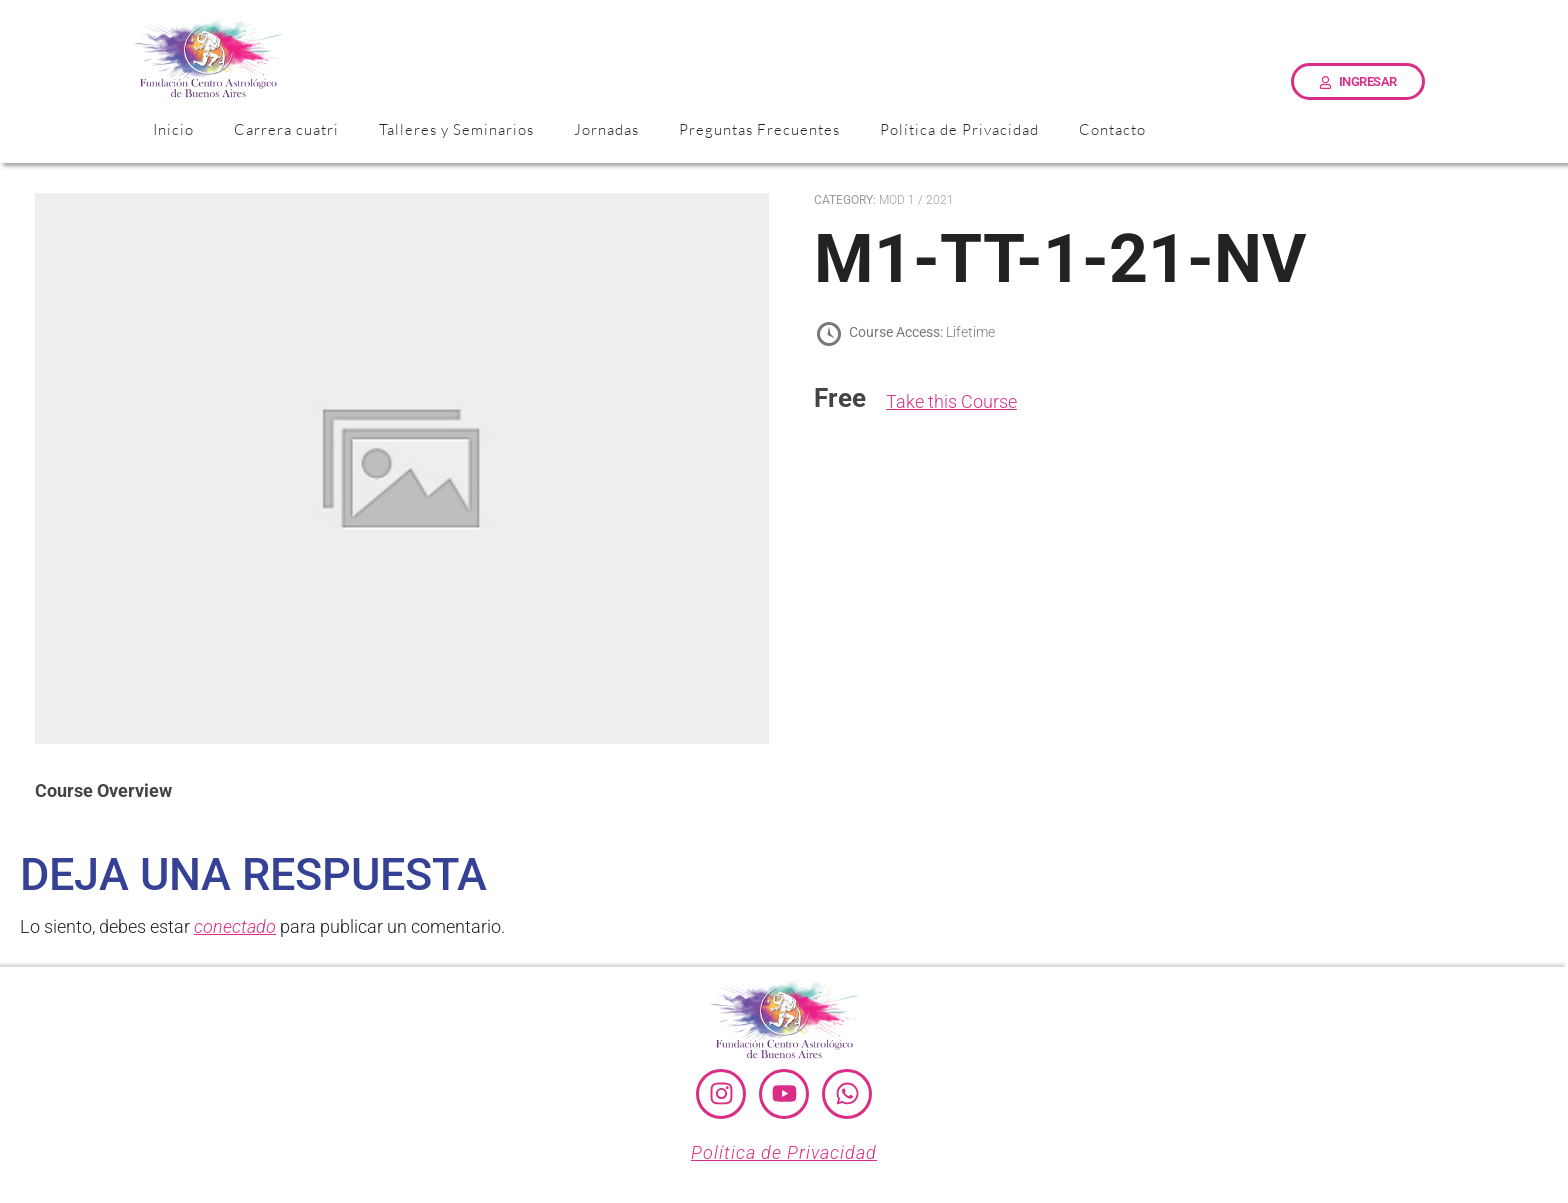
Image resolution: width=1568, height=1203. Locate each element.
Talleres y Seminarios (456, 129)
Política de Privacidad (959, 129)
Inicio (173, 129)
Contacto (1112, 129)
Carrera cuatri (286, 129)
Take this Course (951, 402)
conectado (235, 926)
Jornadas (606, 129)
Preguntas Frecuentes (759, 129)
